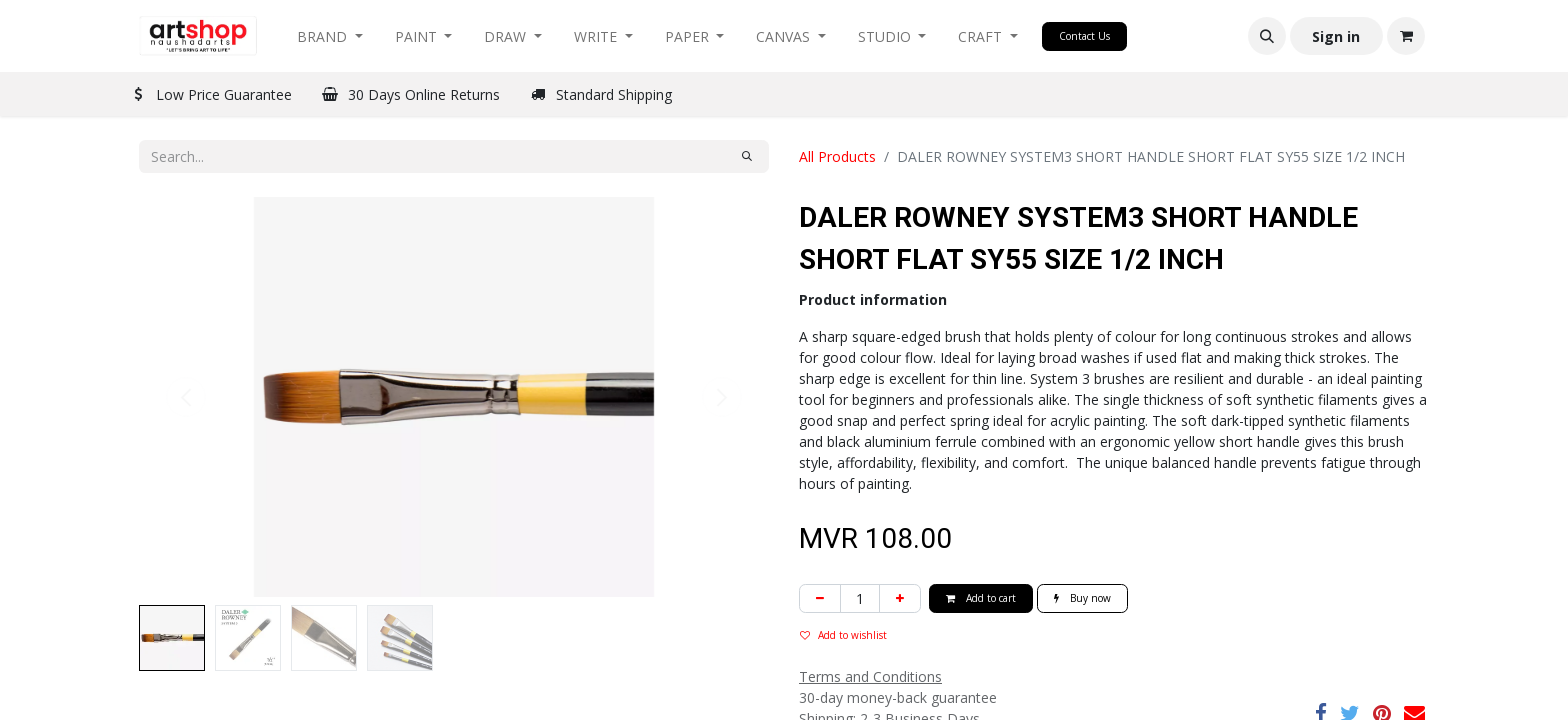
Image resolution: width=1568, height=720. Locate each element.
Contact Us (1084, 36)
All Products (837, 156)
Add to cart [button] (981, 598)
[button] (1267, 36)
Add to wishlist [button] (843, 635)
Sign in (1336, 36)
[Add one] (900, 598)
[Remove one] (820, 598)
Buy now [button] (1082, 598)
